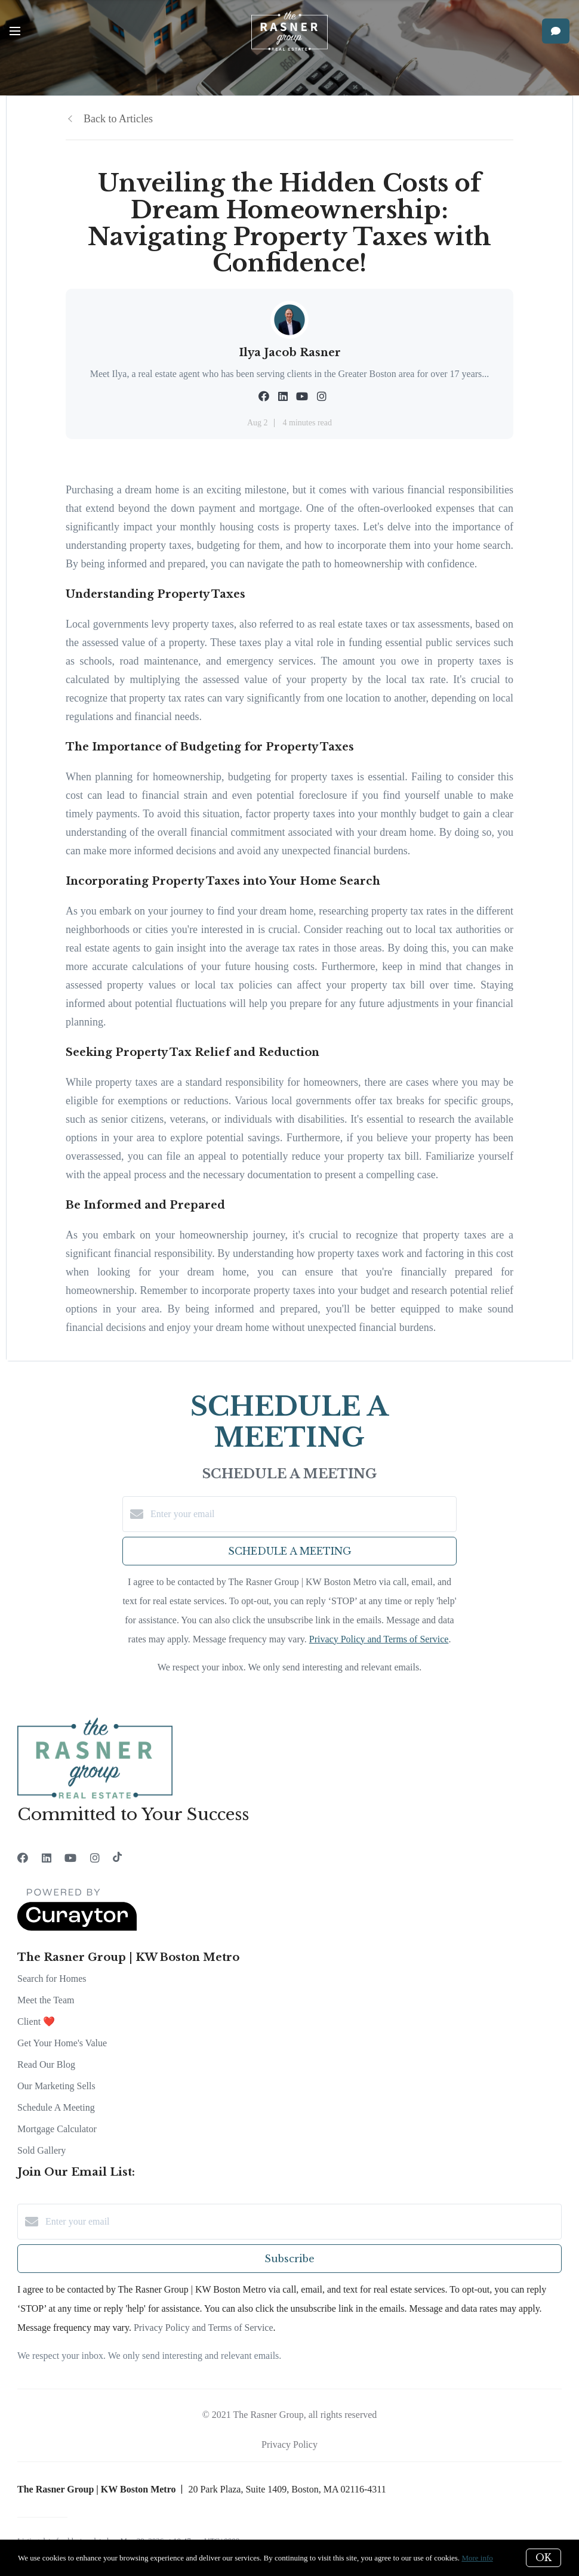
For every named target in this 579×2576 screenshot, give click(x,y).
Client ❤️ (36, 2021)
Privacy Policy (289, 2444)
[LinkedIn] (46, 1858)
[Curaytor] (77, 1928)
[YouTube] (70, 1858)
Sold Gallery (41, 2150)
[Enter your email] (301, 1514)
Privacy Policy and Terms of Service (379, 1639)
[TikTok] (117, 1858)
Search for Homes (52, 1978)
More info (476, 2557)
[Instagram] (95, 1858)
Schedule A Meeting (56, 2107)
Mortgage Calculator (57, 2129)
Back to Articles (118, 119)
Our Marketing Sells (56, 2086)
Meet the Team (45, 2000)
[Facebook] (22, 1858)
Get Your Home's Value (62, 2043)
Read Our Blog (46, 2064)
